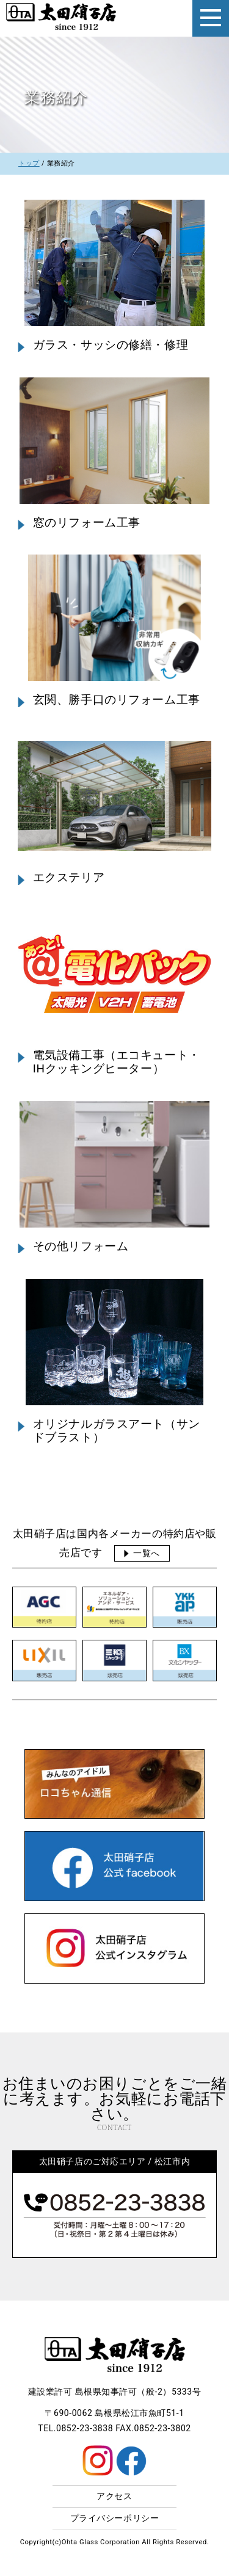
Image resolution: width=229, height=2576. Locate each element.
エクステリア (68, 877)
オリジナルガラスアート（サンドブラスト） (116, 1430)
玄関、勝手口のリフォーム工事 (116, 700)
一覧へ (146, 1553)
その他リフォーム (80, 1246)
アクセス (114, 2496)
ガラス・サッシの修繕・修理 (110, 345)
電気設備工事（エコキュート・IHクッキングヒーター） (116, 1062)
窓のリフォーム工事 (86, 522)
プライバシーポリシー (114, 2518)
